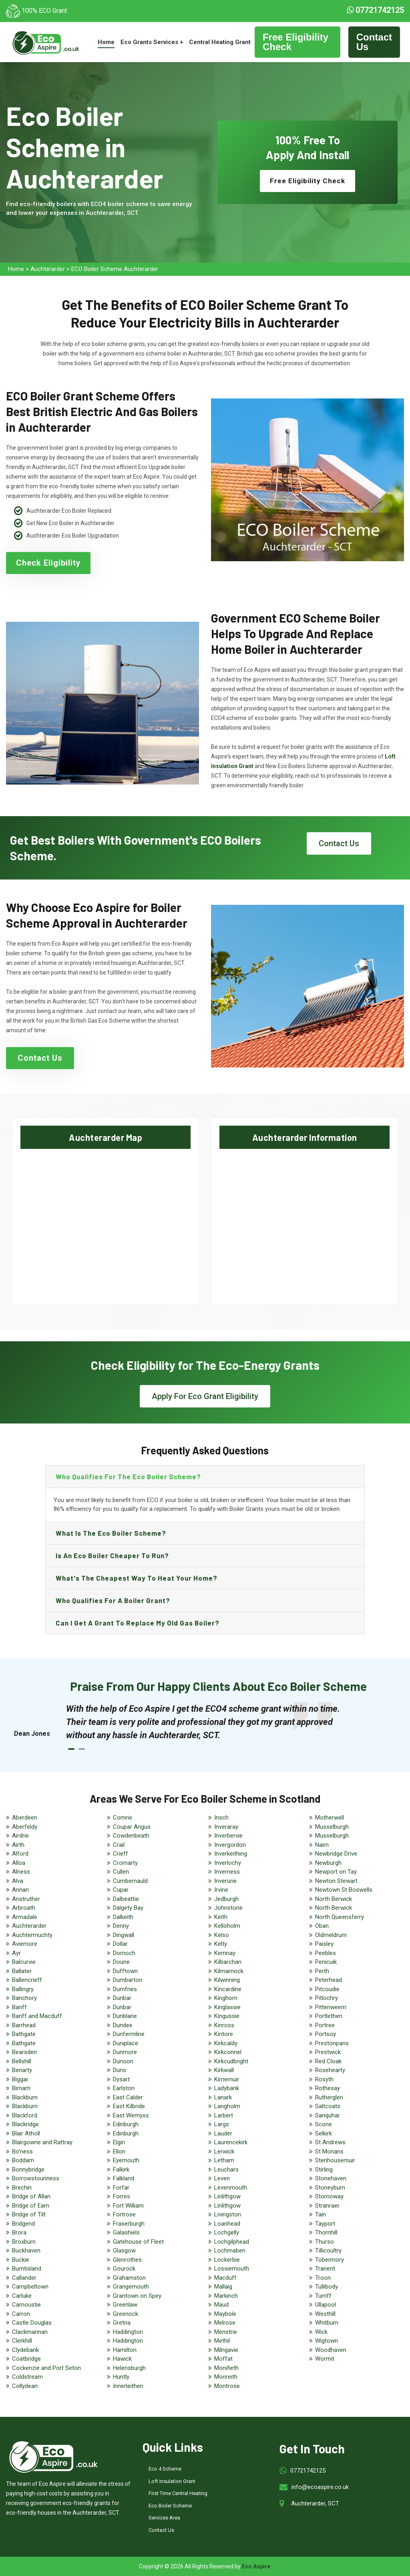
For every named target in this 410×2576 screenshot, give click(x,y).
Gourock (124, 2268)
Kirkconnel (227, 2052)
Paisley (324, 1943)
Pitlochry (326, 1998)
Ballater (22, 1971)
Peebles (325, 1953)
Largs (221, 2124)
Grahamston (129, 2277)
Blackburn (25, 2097)
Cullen (121, 1871)
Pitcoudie (327, 1989)
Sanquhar (327, 2115)
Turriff (323, 2295)
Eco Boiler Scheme (170, 2506)
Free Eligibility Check (295, 42)
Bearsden (24, 2052)
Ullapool (325, 2304)
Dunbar (122, 1998)
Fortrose (124, 2214)
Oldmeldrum (331, 1935)
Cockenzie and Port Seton (46, 2368)
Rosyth (324, 2079)
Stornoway (329, 2196)
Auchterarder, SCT (315, 2503)
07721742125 (375, 10)
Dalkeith (123, 1917)
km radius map (105, 1219)
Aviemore (24, 1943)
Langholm (227, 2106)
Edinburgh (126, 2124)
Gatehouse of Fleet (138, 2241)
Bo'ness (22, 2151)
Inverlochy (227, 1862)
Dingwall (123, 1935)
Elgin (119, 2142)
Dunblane (125, 2016)
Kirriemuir (226, 2079)
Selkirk (323, 2133)
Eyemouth (126, 2160)
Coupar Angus (132, 1826)
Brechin (22, 2187)
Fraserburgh (129, 2223)
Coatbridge (26, 2358)
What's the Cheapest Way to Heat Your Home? (136, 1578)
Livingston (227, 2214)
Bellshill (21, 2061)
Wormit (324, 2358)
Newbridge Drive (336, 1853)
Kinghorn (225, 1998)
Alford (20, 1853)
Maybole (225, 2313)
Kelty (220, 1943)
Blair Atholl (26, 2133)
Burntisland (26, 2268)
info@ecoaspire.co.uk (320, 2487)
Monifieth (226, 2368)
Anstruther (26, 1899)
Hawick (122, 2358)
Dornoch (124, 1953)
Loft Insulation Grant (172, 2481)
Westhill (325, 2313)
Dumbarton (127, 1980)
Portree (325, 2025)
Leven (222, 2178)
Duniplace (125, 2043)
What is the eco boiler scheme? (111, 1533)
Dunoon (123, 2061)
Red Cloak (328, 2061)
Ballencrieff (27, 1980)
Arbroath (23, 1907)
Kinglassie (227, 2007)
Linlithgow (227, 2196)
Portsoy (325, 2034)
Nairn (322, 1844)
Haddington (128, 2331)
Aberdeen (24, 1817)
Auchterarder (47, 269)
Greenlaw (125, 2304)
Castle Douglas (32, 2322)
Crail (119, 1844)
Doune (121, 1961)
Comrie (122, 1817)
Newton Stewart (336, 1880)
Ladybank (226, 2088)
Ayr (16, 1953)
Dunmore (125, 2052)
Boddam (23, 2160)
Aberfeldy (24, 1826)
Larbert (223, 2115)
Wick (321, 2331)
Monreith (225, 2376)
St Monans (329, 2151)
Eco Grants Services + (152, 42)
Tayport (325, 2223)
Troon (323, 2277)
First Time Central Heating (178, 2493)
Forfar (121, 2187)
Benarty (22, 2070)
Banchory (24, 1998)
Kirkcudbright (231, 2061)
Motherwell (329, 1817)
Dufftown (125, 1971)
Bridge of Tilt (29, 2214)
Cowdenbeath (131, 1835)
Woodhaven (330, 2350)
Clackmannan (30, 2331)
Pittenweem (330, 2007)
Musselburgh (332, 1826)
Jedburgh (226, 1899)
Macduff (225, 2277)
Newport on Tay (336, 1871)
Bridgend (23, 2223)
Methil (222, 2340)
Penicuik (326, 1961)
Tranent (325, 2268)
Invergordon (230, 1844)
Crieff (120, 1853)
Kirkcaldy (225, 2043)
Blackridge (25, 2124)
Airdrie (20, 1835)
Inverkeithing (230, 1853)
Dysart (121, 2079)
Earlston (124, 2088)
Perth (322, 1971)
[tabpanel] (213, 1722)
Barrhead (24, 2025)
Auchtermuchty (32, 1935)
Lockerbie (227, 2259)
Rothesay (327, 2088)
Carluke (22, 2295)
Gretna (122, 2322)
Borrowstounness (35, 2178)
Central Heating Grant (220, 42)
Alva (17, 1880)
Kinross (224, 2025)
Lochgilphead (231, 2241)
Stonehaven (330, 2178)
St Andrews (330, 2142)
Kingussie (226, 2016)
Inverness (227, 1871)
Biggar (20, 2079)
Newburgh (328, 1862)
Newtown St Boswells (343, 1889)
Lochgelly (226, 2232)
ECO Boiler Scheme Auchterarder (114, 269)
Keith (220, 1917)
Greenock (125, 2313)
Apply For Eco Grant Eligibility (205, 1396)
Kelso (221, 1935)
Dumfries (125, 1989)
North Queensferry (339, 1917)
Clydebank (25, 2350)
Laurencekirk (230, 2142)
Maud (221, 2304)
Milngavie (226, 2350)
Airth (18, 1844)
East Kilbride (129, 2106)
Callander (24, 2277)
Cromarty (125, 1862)
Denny (121, 1925)
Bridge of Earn (30, 2205)
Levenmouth (230, 2187)
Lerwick (224, 2151)
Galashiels (126, 2232)
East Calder (128, 2097)
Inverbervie (228, 1835)
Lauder (223, 2133)
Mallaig (223, 2286)
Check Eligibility (48, 563)
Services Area (164, 2518)
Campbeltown (30, 2286)
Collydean (25, 2386)
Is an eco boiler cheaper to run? (112, 1555)
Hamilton (125, 2350)
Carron (21, 2313)
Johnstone (228, 1907)
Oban (322, 1925)
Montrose (227, 2386)
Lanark (223, 2097)
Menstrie (225, 2331)
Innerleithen (128, 2386)
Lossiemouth (231, 2268)
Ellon (119, 2151)
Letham (224, 2160)
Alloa (18, 1862)
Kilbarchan (227, 1961)
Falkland (123, 2178)
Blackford (24, 2115)
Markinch (226, 2295)
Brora (19, 2232)
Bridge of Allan (31, 2196)
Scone (323, 2124)
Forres (121, 2196)
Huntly (121, 2376)
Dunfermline (129, 2034)
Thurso (324, 2241)
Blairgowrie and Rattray (42, 2142)
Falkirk (121, 2169)
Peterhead (328, 1980)
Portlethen (328, 2016)
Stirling (324, 2169)
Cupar (121, 1889)
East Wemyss (131, 2115)
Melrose (224, 2322)
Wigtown (326, 2340)
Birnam (21, 2088)
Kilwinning (227, 1980)
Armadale (24, 1917)
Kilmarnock (228, 1971)
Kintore (223, 2034)
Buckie (20, 2259)
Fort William (128, 2205)
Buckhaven (26, 2250)
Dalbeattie (126, 1899)
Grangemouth (131, 2286)
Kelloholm (227, 1925)
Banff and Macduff (37, 2016)
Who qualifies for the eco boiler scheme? (128, 1476)
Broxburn (24, 2241)
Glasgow (124, 2250)
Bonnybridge (28, 2169)
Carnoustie (26, 2304)
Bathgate (24, 2034)
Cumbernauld (130, 1880)
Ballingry (23, 1989)
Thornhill (326, 2232)
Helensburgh (129, 2368)
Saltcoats (327, 2106)
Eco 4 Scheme (165, 2469)
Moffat (223, 2358)
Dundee (123, 2025)
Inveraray (226, 1826)
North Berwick (333, 1899)
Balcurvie (24, 1961)
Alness (21, 1871)
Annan (20, 1889)
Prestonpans (332, 2043)
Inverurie (225, 1880)
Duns (119, 2070)
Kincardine (227, 1989)
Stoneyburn (330, 2187)
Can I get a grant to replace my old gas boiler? (137, 1623)
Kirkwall (224, 2070)
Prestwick (328, 2052)
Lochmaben (229, 2250)
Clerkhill (22, 2340)
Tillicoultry (328, 2250)
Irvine (221, 1889)
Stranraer (327, 2205)
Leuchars (226, 2169)
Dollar (120, 1943)
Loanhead (227, 2223)
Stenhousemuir (335, 2160)
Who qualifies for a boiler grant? (113, 1600)
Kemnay (224, 1953)
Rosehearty (330, 2070)
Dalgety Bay (128, 1907)
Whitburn (326, 2322)
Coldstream (27, 2376)
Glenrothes (127, 2259)
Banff (19, 2007)
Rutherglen (329, 2097)
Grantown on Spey (137, 2295)
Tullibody (326, 2286)
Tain (320, 2214)
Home (106, 42)
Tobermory (329, 2259)
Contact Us (374, 42)
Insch (221, 1817)
